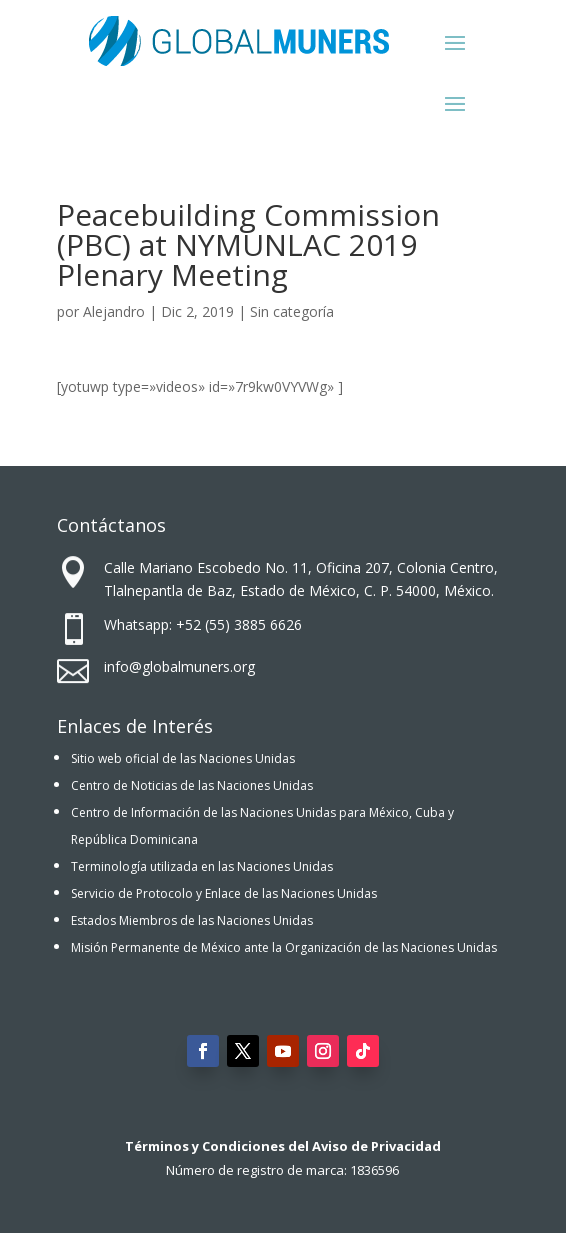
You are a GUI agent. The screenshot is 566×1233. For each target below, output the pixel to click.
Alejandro (114, 311)
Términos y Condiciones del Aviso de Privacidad (283, 1146)
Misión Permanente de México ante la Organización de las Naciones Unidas (284, 947)
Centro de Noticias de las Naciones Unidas (192, 785)
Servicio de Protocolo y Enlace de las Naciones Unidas (224, 893)
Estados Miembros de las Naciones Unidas (192, 920)
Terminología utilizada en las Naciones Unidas (202, 866)
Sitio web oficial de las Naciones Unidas (183, 758)
